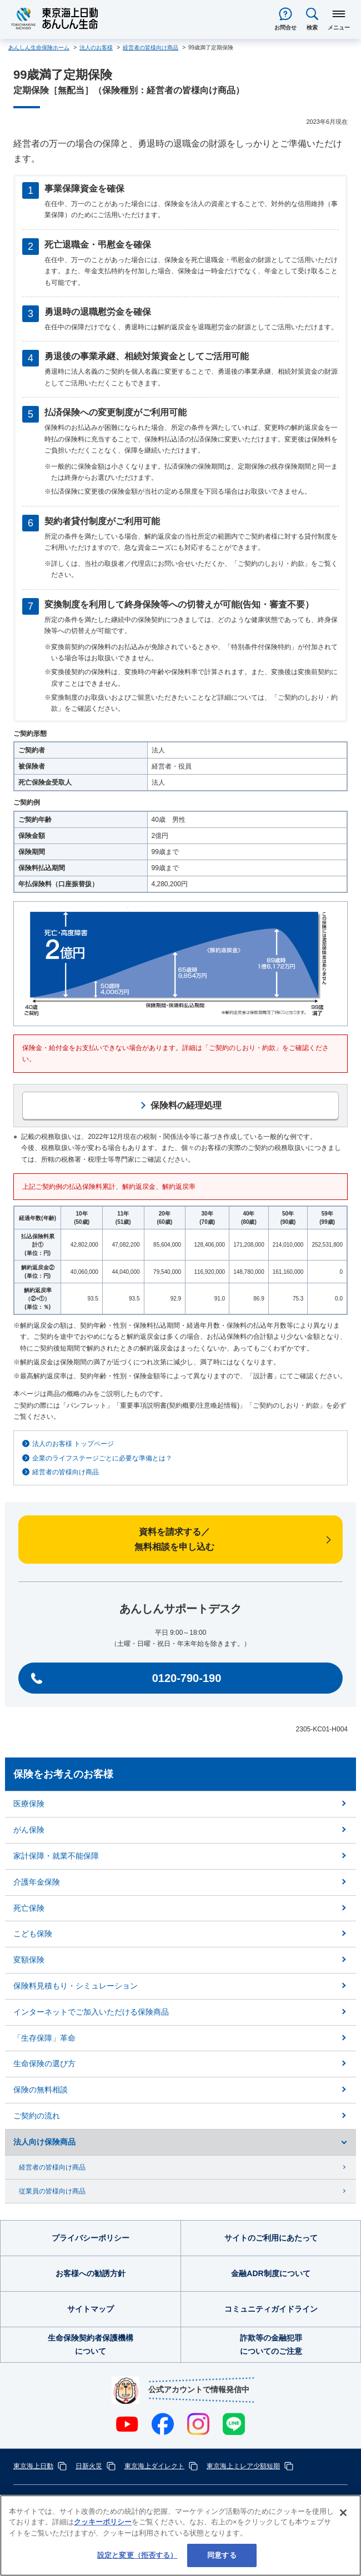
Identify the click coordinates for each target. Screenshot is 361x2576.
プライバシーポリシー (90, 2237)
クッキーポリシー (103, 2522)
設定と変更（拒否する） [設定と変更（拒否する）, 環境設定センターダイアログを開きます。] (137, 2555)
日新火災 (89, 2466)
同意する (222, 2555)
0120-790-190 (187, 1678)
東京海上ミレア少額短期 (243, 2466)
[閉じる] (343, 2512)
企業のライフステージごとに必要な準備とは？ (102, 1458)
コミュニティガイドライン (271, 2308)
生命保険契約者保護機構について (90, 2344)
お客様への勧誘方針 (91, 2273)
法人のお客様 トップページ (73, 1444)
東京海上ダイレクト (154, 2466)
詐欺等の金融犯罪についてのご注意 (271, 2344)
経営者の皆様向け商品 (65, 1472)
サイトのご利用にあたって (271, 2237)
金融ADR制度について (270, 2273)
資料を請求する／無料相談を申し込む (174, 1539)
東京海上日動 (33, 2466)
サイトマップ (90, 2308)
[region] (180, 2535)
